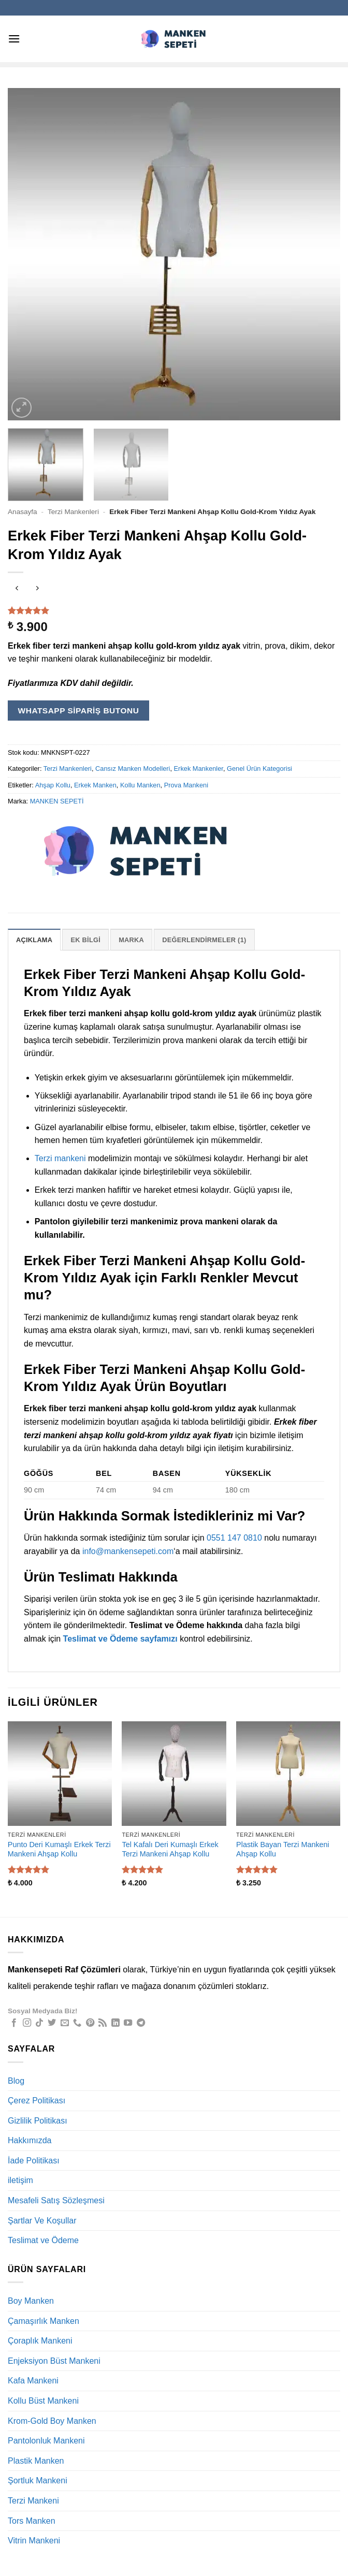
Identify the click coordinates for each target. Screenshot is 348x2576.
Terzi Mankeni (33, 2500)
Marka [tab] (131, 940)
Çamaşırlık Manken (43, 2321)
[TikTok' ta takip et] (39, 2023)
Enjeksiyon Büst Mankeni (54, 2361)
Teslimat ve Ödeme (43, 2240)
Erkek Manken (95, 785)
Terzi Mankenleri (73, 512)
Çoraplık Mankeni (40, 2340)
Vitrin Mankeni (34, 2540)
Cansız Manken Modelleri (132, 768)
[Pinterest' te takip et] (90, 2023)
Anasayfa (22, 512)
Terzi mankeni (60, 1158)
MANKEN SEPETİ (57, 801)
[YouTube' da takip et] (128, 2023)
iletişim (20, 2180)
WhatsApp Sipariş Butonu (78, 710)
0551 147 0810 (234, 1537)
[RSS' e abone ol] (102, 2023)
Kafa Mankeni (33, 2380)
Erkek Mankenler (198, 768)
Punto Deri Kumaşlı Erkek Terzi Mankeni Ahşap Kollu (59, 1849)
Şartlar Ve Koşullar (42, 2220)
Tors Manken (31, 2520)
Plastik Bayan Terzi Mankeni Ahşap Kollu (282, 1849)
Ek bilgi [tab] (85, 940)
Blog (16, 2080)
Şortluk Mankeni (37, 2480)
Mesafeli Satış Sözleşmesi (56, 2200)
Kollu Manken (140, 785)
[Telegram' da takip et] (141, 2023)
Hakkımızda (29, 2140)
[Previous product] (38, 589)
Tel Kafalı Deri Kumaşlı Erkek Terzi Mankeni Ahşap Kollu (170, 1849)
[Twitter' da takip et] (52, 2023)
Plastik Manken (36, 2460)
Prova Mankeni (186, 785)
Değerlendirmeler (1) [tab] (204, 940)
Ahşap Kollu (52, 785)
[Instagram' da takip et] (27, 2023)
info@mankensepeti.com (127, 1551)
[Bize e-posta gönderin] (65, 2023)
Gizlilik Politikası (37, 2120)
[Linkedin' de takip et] (115, 2023)
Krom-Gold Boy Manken (52, 2421)
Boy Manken (31, 2300)
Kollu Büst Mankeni (43, 2400)
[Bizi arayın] (77, 2023)
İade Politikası (34, 2160)
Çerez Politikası (36, 2100)
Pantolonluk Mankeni (46, 2440)
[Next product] (17, 589)
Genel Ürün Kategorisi (259, 768)
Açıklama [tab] (34, 940)
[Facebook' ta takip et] (14, 2023)
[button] (14, 38)
